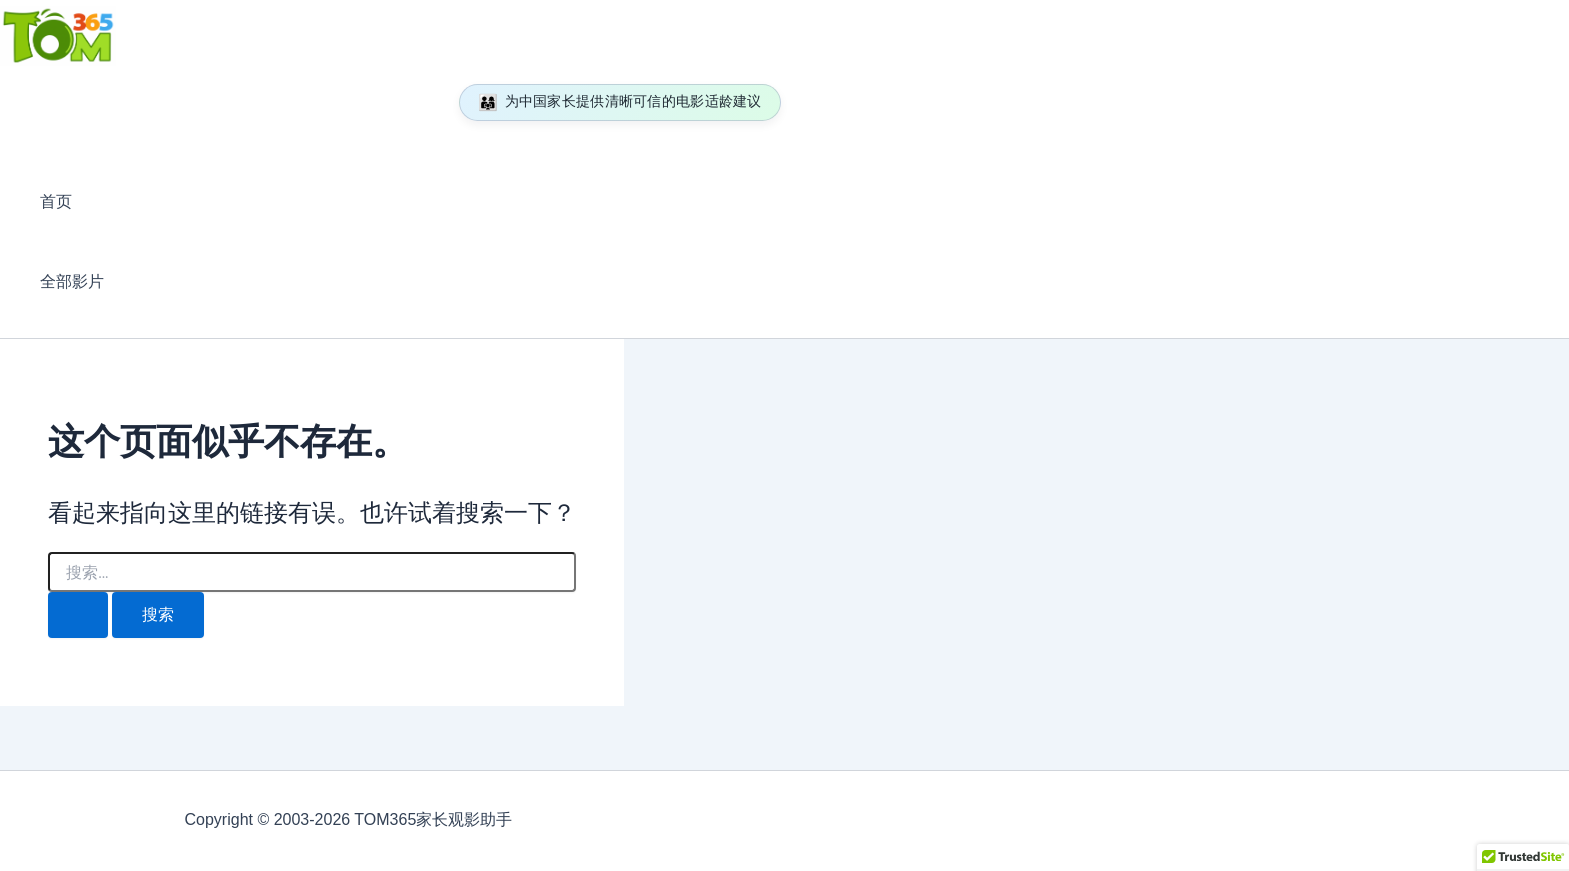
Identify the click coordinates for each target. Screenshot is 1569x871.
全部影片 (72, 281)
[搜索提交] (78, 615)
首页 (56, 201)
